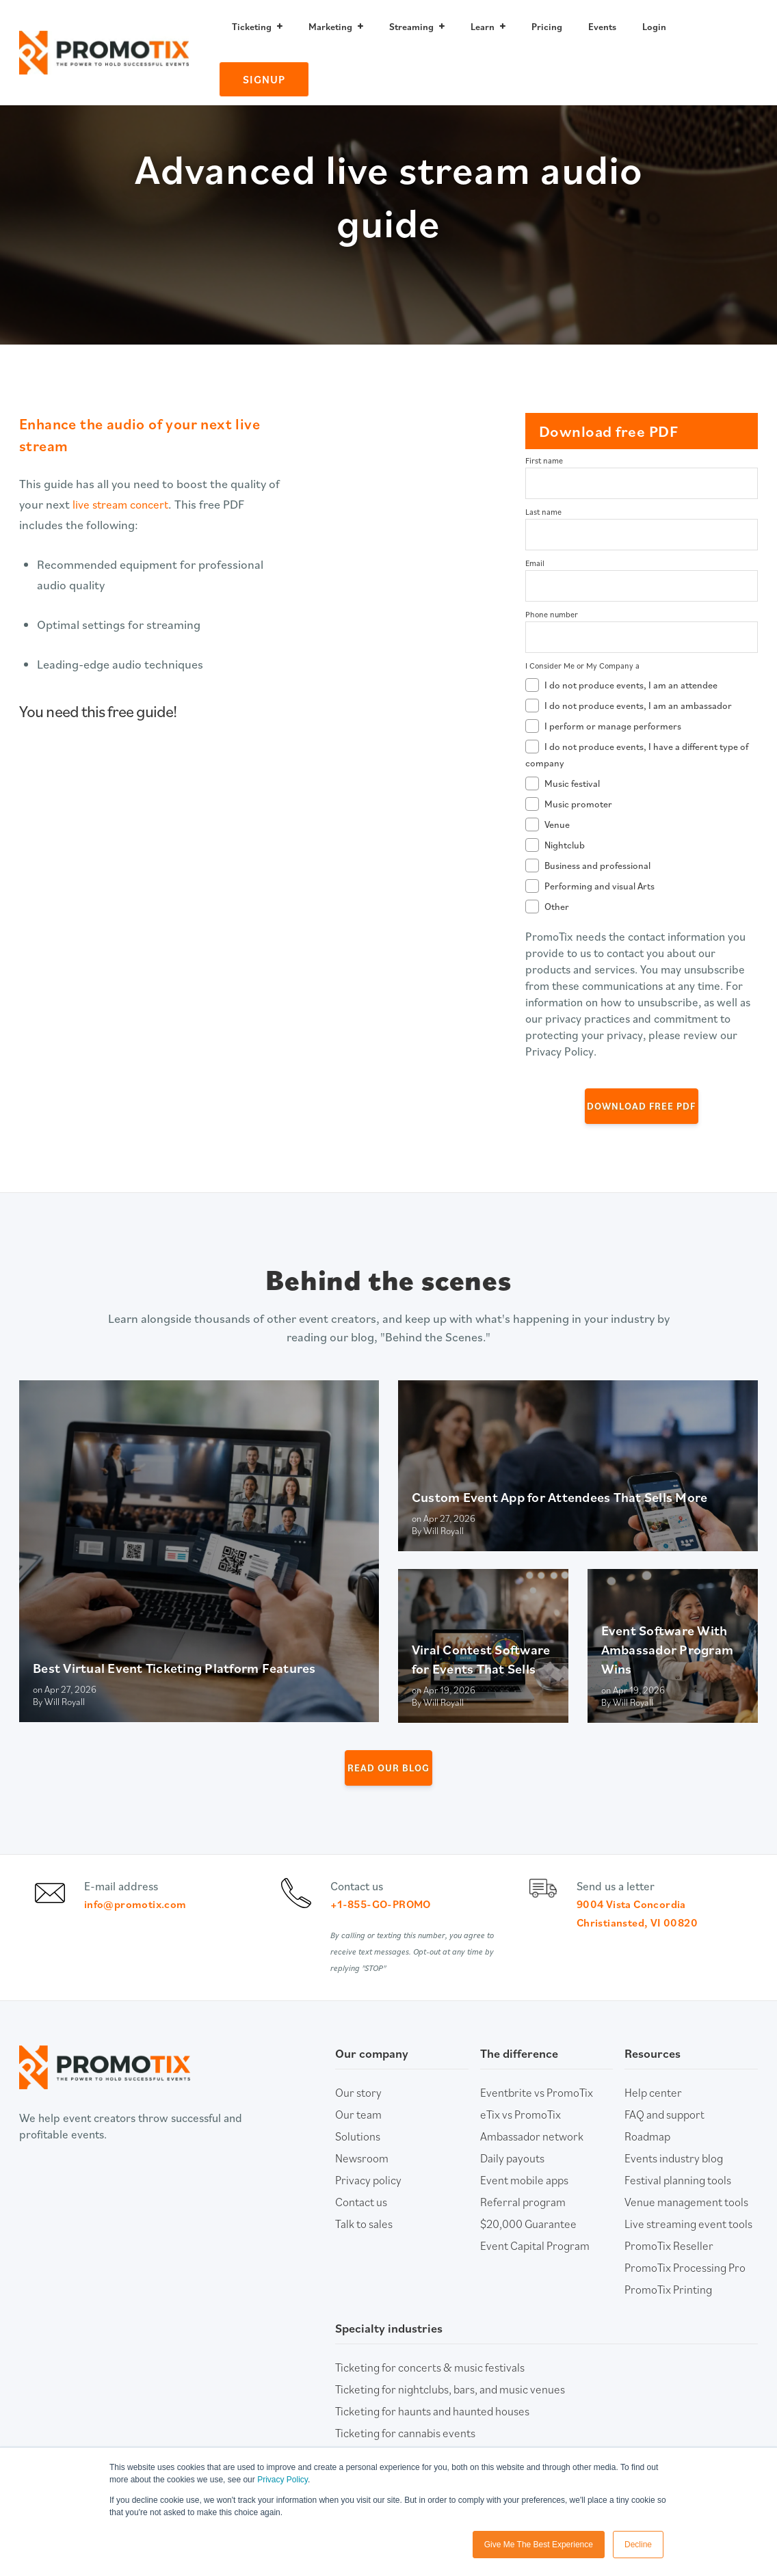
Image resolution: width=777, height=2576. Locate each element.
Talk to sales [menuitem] (364, 2245)
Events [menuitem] (602, 27)
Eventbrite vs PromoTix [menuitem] (536, 2113)
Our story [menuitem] (358, 2113)
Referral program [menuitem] (523, 2223)
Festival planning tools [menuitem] (677, 2202)
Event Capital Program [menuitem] (535, 2267)
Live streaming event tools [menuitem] (688, 2245)
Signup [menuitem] (264, 79)
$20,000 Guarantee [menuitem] (528, 2245)
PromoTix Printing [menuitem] (668, 2311)
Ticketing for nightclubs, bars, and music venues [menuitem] (450, 2410)
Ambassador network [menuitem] (531, 2158)
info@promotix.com (140, 1915)
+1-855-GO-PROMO (386, 1915)
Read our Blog (389, 1768)
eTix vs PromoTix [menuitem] (520, 2135)
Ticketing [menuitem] (252, 27)
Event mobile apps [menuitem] (524, 2202)
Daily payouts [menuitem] (512, 2180)
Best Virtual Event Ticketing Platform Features (174, 1668)
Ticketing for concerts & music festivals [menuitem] (430, 2388)
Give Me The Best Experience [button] (538, 2544)
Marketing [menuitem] (330, 27)
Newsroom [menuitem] (361, 2180)
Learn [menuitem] (483, 27)
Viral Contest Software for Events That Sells (481, 1659)
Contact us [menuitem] (361, 2223)
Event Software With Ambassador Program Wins (667, 1650)
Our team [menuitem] (358, 2135)
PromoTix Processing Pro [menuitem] (685, 2289)
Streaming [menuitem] (411, 27)
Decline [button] (638, 2544)
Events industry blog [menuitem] (673, 2180)
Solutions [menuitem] (357, 2158)
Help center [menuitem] (653, 2113)
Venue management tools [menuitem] (686, 2223)
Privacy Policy (282, 2479)
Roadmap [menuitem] (647, 2158)
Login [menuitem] (654, 27)
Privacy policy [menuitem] (368, 2202)
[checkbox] (641, 794)
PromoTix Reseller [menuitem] (668, 2267)
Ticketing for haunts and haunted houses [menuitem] (432, 2433)
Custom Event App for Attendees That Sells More (560, 1497)
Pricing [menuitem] (546, 27)
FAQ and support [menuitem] (664, 2135)
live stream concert (123, 504)
